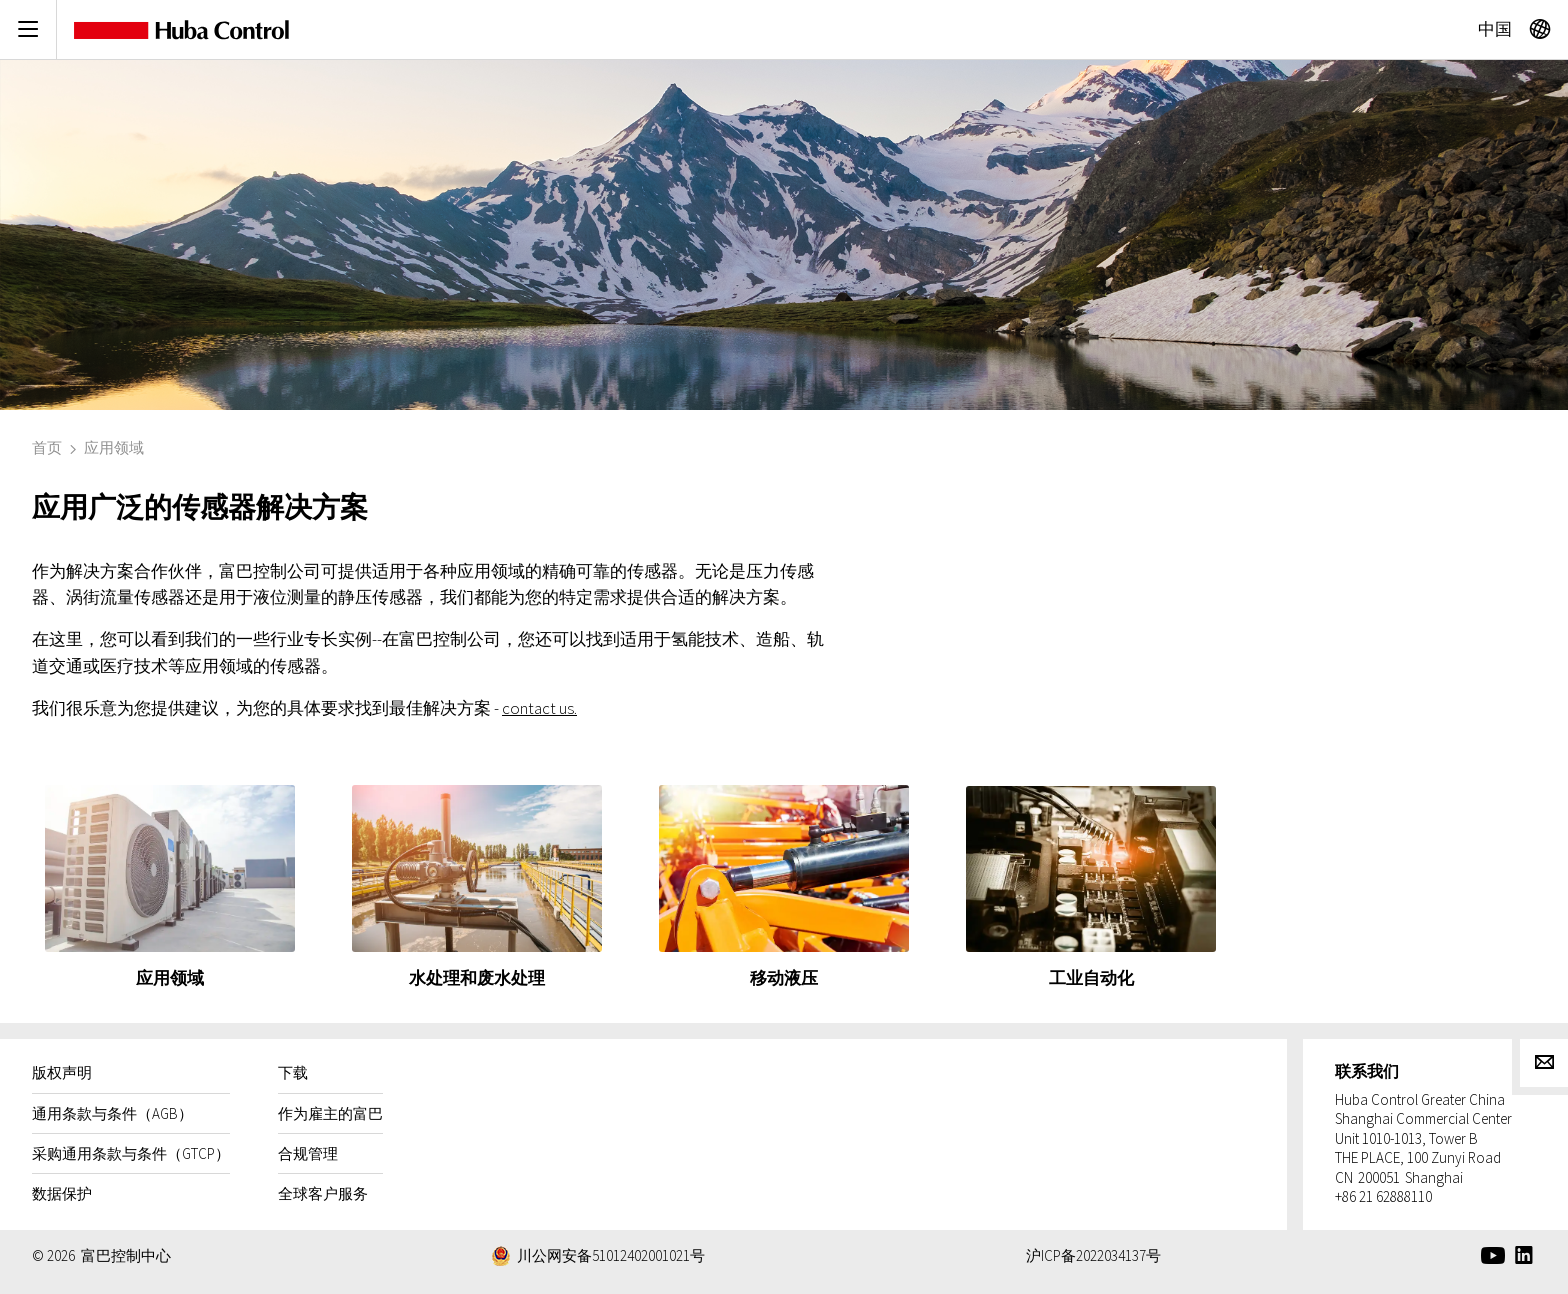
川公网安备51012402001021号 (611, 1255)
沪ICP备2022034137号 (1093, 1255)
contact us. (539, 708)
